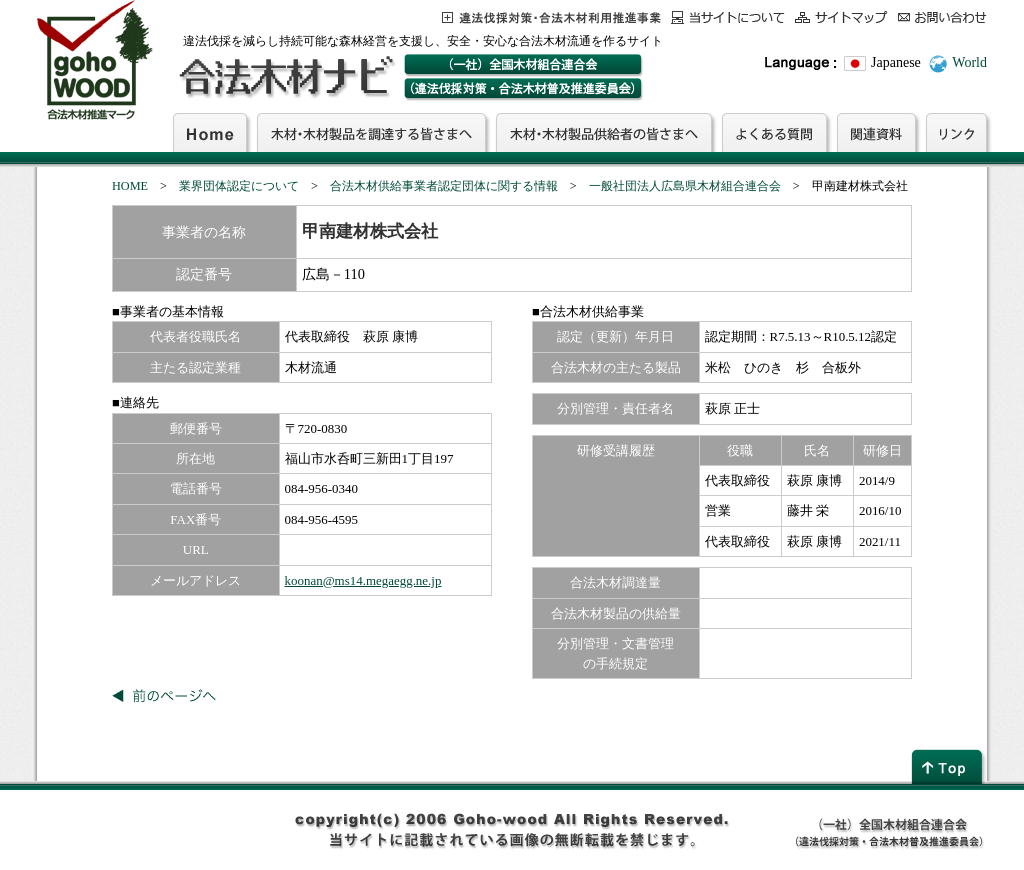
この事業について (551, 17)
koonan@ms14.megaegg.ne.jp (363, 580)
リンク (956, 132)
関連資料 (876, 132)
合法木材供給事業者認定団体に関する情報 (444, 186)
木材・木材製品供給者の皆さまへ (604, 132)
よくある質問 (774, 132)
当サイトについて (728, 17)
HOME (130, 186)
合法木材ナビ (285, 77)
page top (949, 766)
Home (210, 132)
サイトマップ (841, 17)
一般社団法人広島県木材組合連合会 (685, 186)
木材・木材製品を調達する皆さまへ (371, 132)
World (969, 62)
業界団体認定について (239, 186)
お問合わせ (942, 17)
